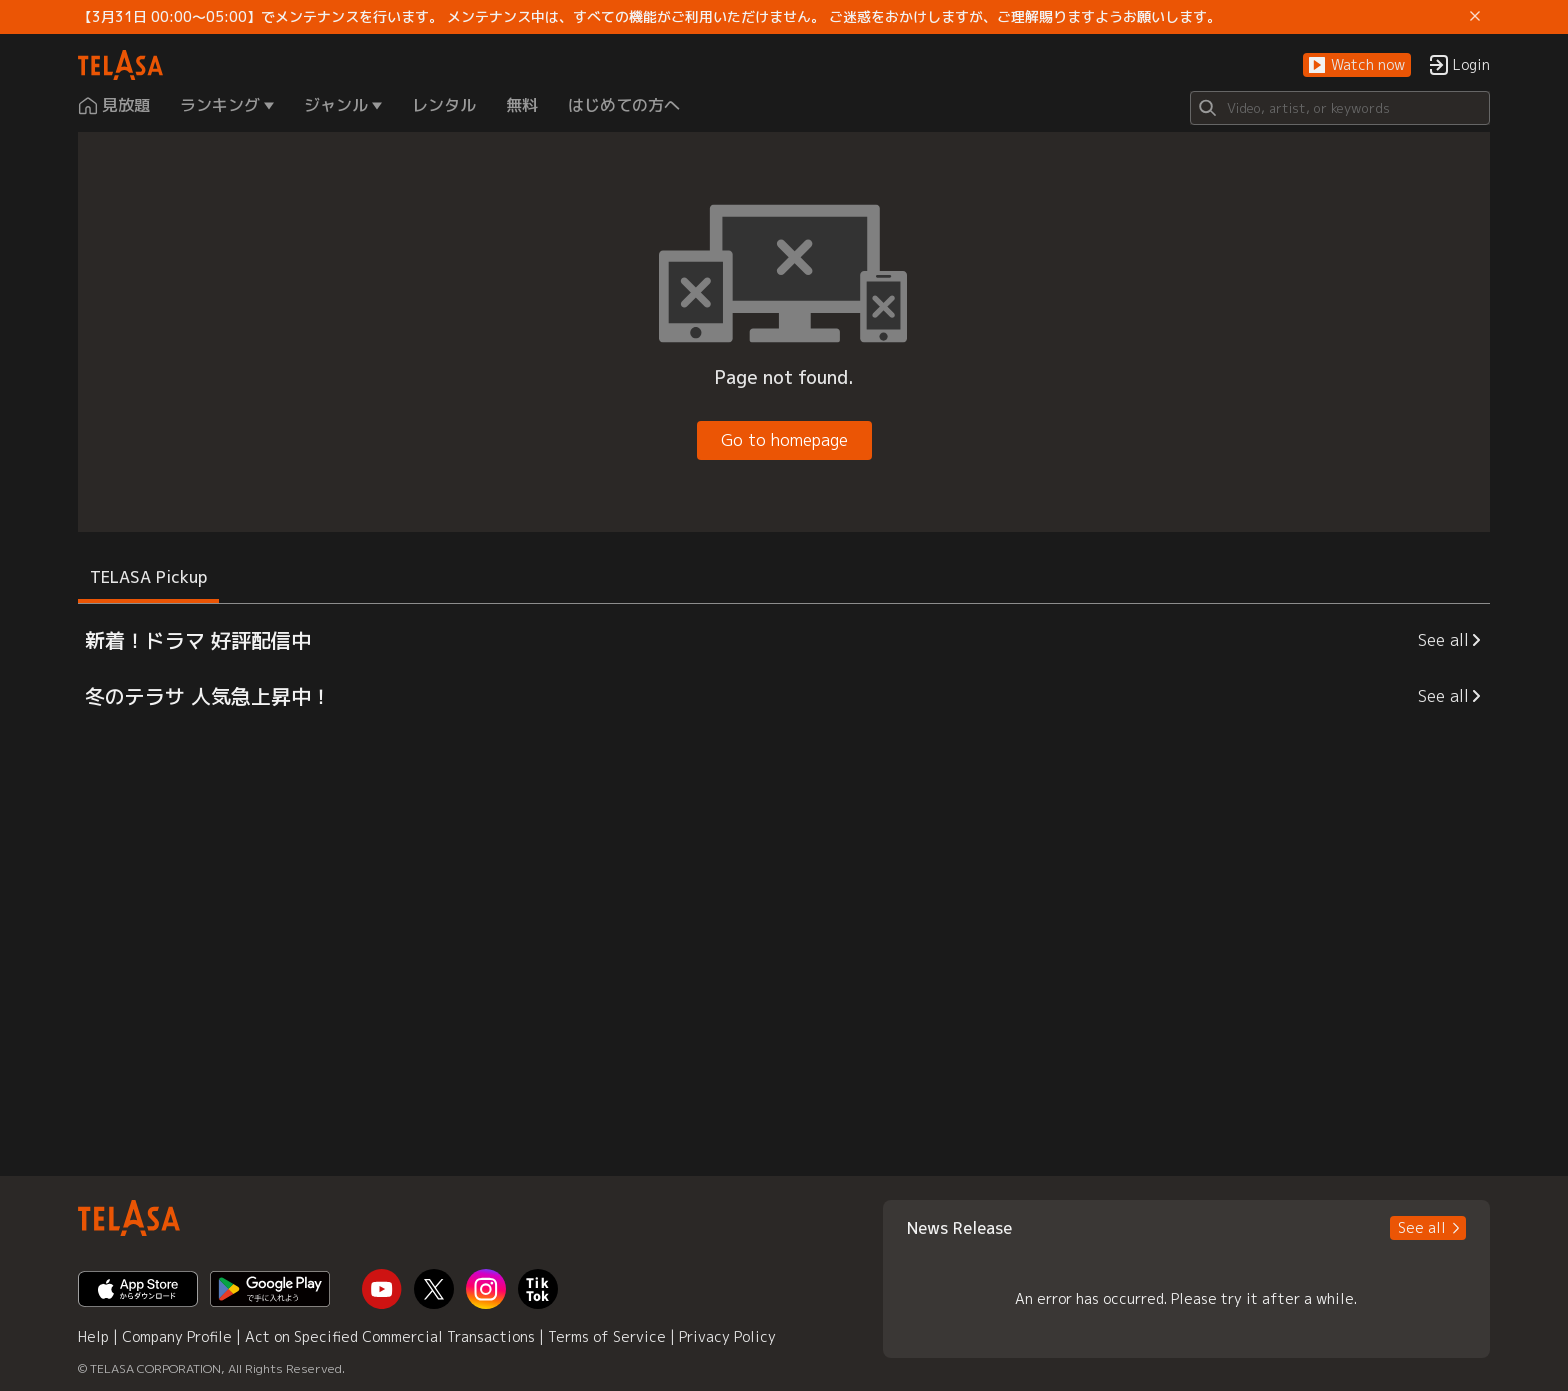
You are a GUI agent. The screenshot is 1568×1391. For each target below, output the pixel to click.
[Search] (1340, 108)
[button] (1357, 65)
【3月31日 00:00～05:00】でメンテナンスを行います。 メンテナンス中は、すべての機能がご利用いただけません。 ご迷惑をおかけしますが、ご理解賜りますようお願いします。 (649, 17)
